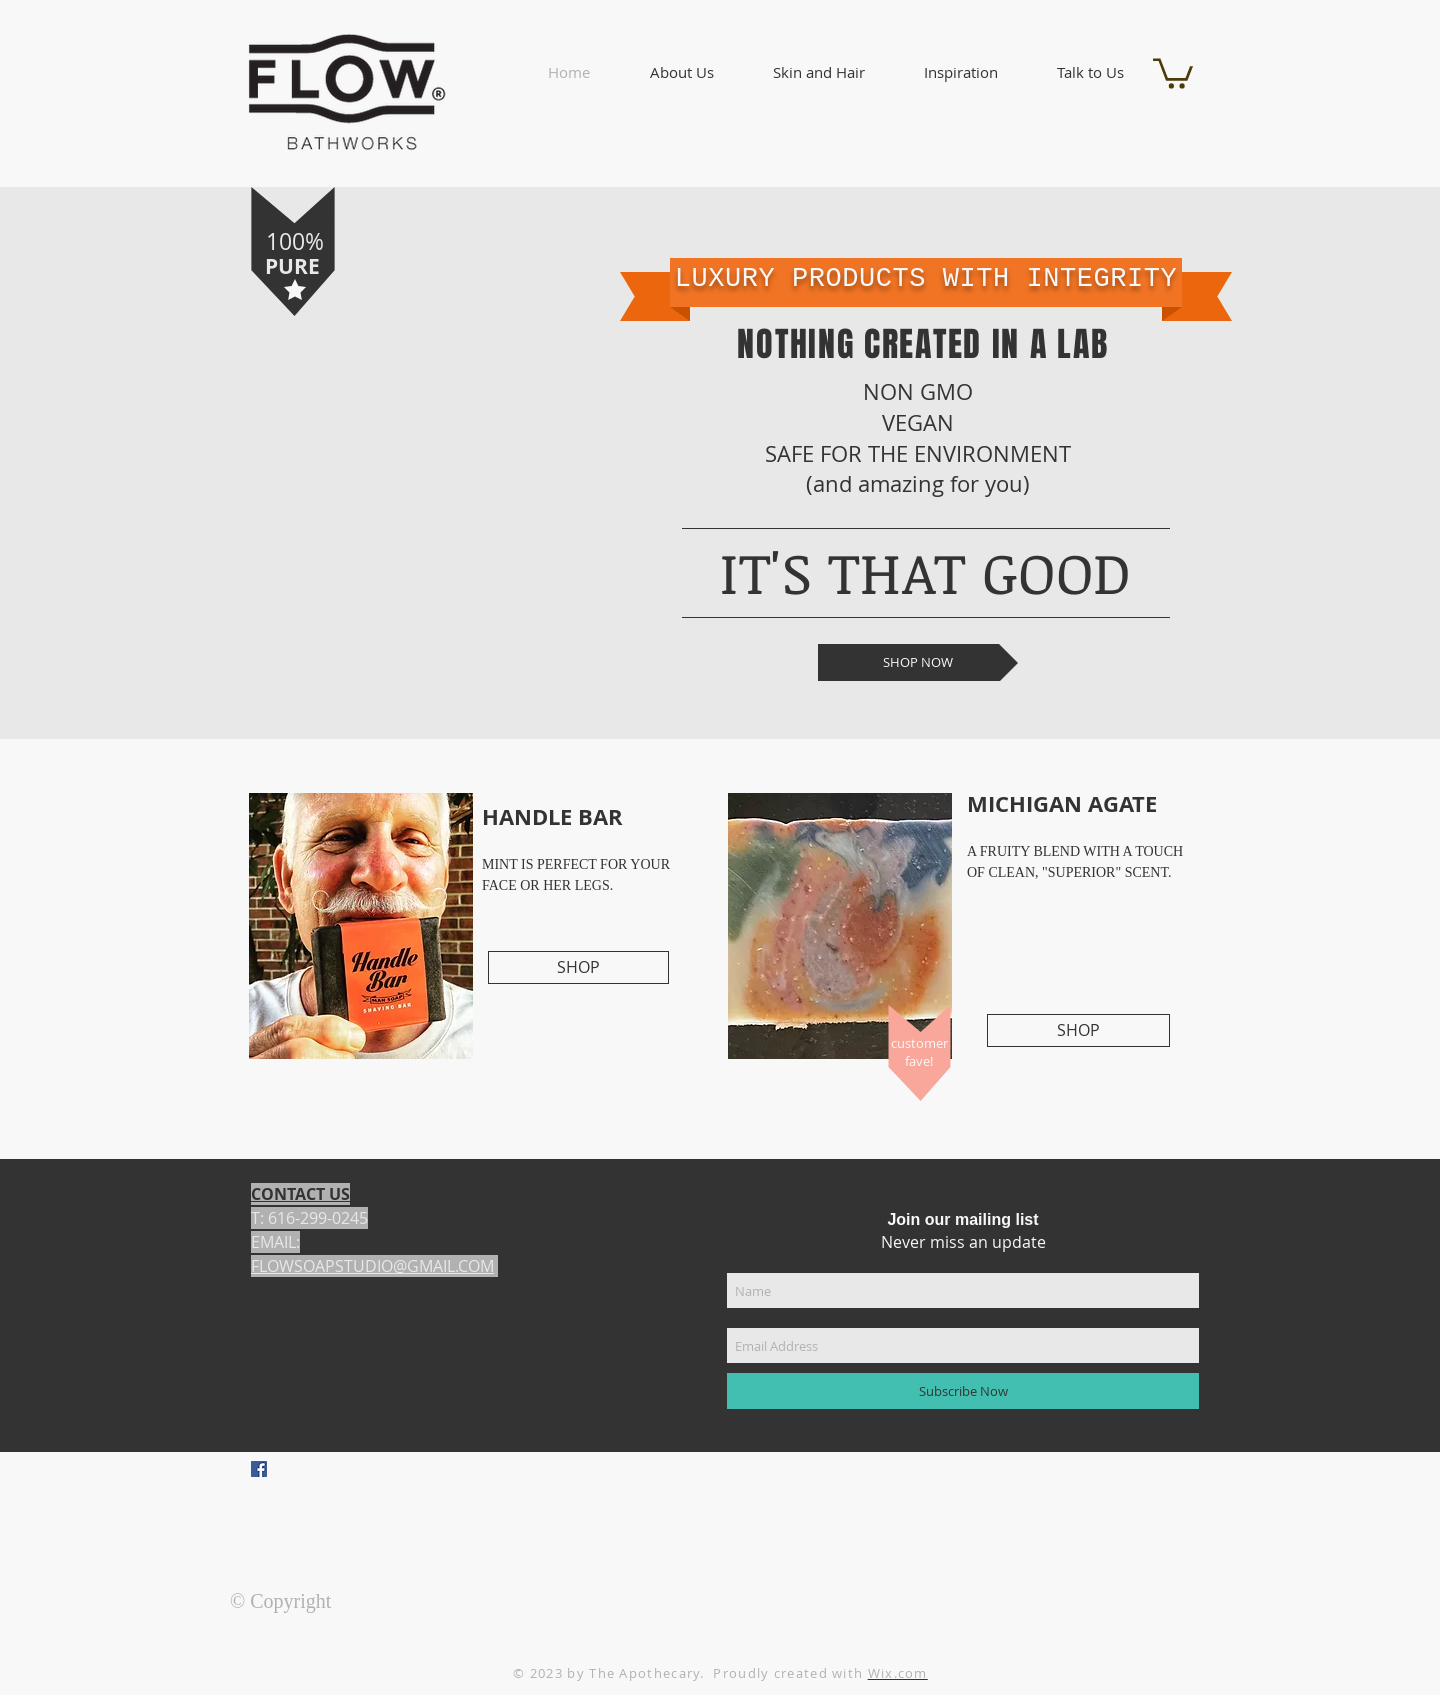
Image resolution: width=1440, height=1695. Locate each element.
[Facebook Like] (374, 1507)
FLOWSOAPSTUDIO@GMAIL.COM (372, 1266)
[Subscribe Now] (963, 1391)
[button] (681, 72)
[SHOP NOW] (918, 662)
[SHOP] (578, 967)
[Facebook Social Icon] (259, 1469)
